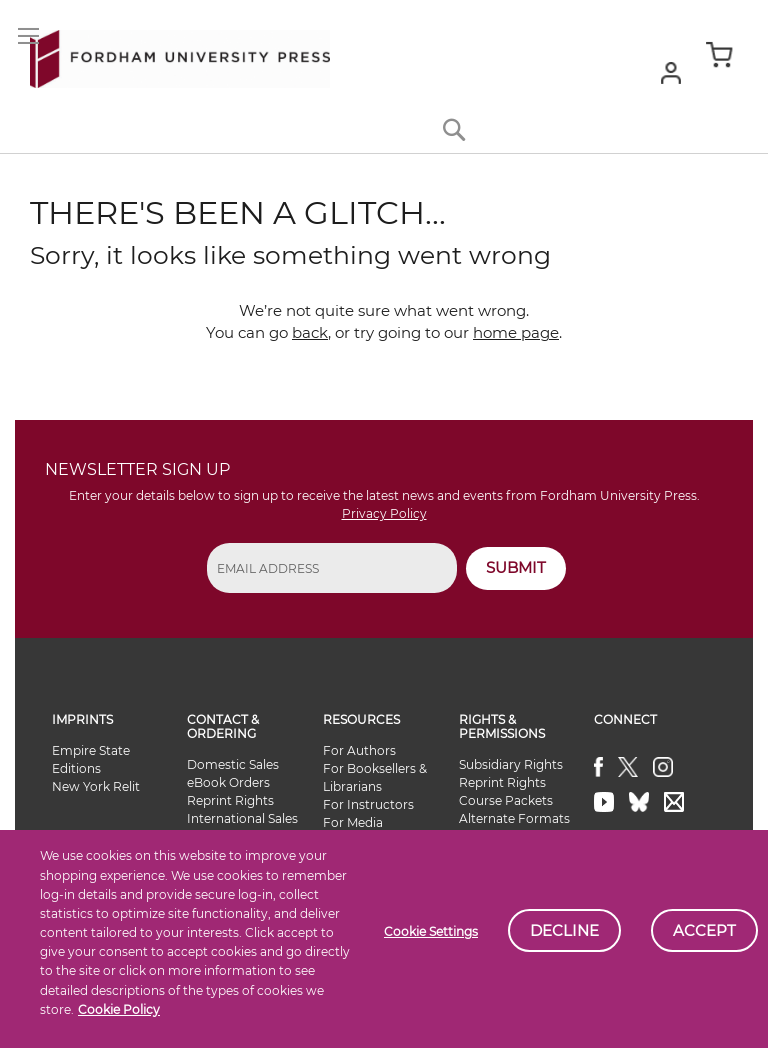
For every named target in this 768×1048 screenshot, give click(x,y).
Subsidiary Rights (511, 764)
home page (516, 332)
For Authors (359, 750)
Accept (704, 930)
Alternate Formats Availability (514, 827)
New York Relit (96, 786)
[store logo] (180, 55)
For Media (353, 822)
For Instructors (368, 804)
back (310, 332)
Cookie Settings (431, 931)
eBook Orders (228, 782)
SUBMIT (516, 567)
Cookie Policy (119, 1009)
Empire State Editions (91, 759)
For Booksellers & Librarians (375, 777)
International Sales (242, 818)
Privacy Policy (384, 513)
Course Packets (506, 800)
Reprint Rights (230, 800)
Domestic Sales (233, 764)
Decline (564, 930)
